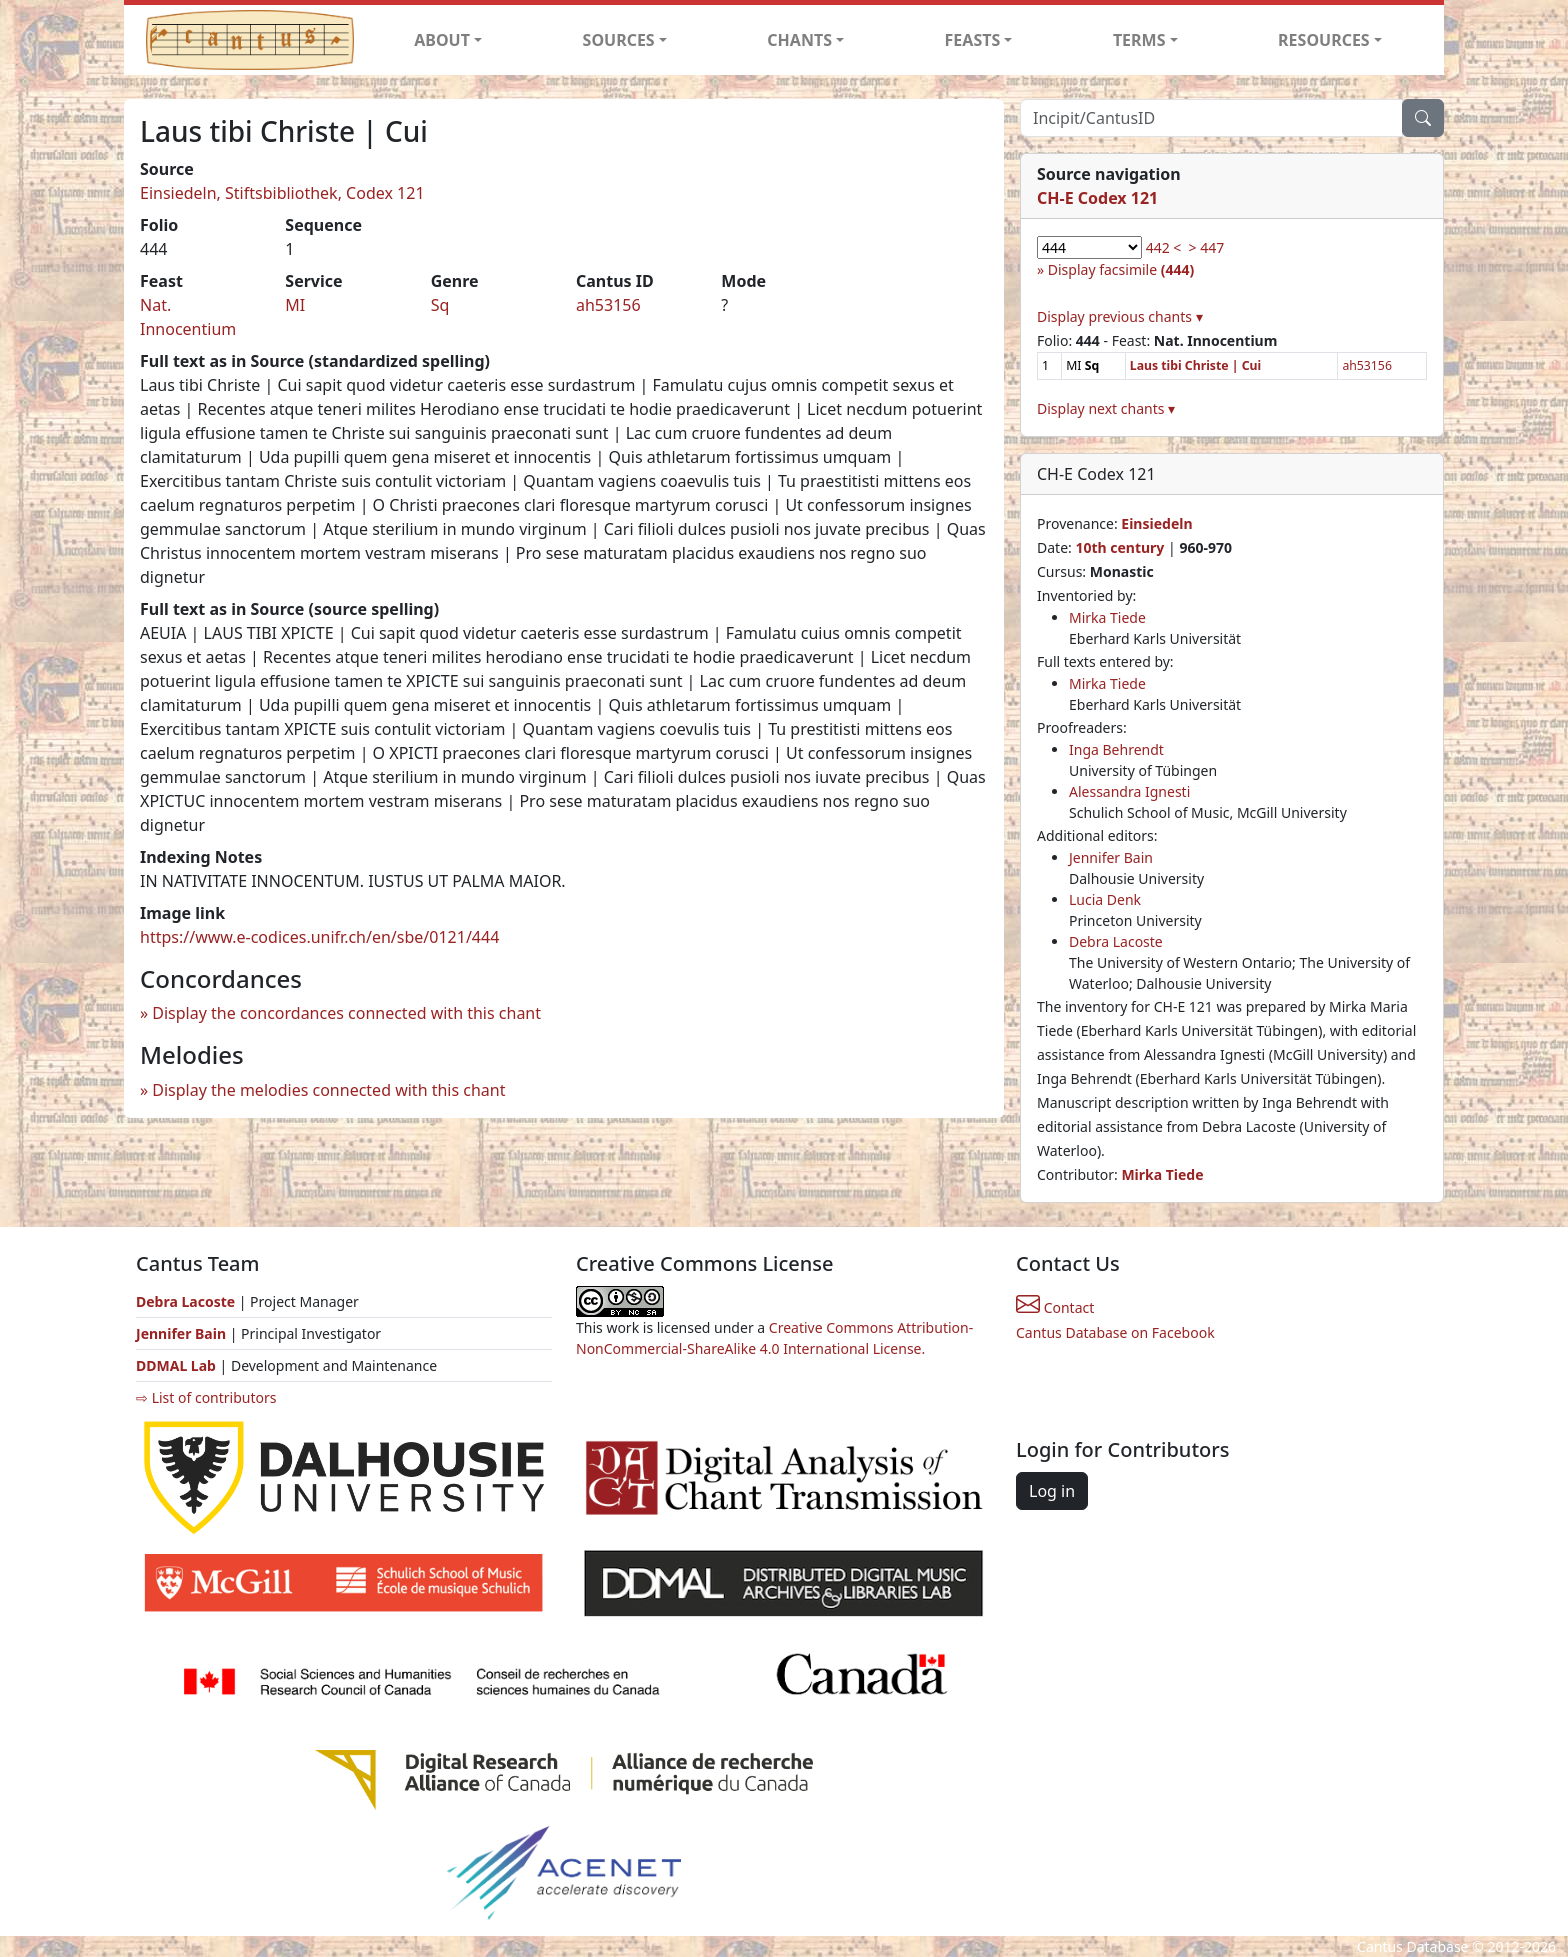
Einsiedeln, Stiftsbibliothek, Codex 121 (282, 193)
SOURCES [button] (619, 40)
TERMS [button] (1139, 40)
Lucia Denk (1105, 899)
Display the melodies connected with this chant (328, 1090)
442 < (1164, 247)
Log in (1052, 1491)
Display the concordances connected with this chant (346, 1013)
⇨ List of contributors (206, 1397)
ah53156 (608, 305)
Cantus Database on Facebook (1115, 1332)
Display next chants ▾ (1106, 408)
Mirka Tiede (1107, 617)
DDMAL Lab (176, 1365)
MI (295, 305)
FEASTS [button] (973, 40)
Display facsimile (1121, 269)
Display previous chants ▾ (1120, 316)
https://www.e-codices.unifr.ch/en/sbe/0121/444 (319, 937)
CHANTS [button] (799, 40)
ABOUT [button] (442, 40)
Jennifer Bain (1111, 857)
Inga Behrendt (1116, 749)
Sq (440, 305)
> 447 (1207, 247)
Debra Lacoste (1116, 941)
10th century (1119, 547)
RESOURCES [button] (1324, 40)
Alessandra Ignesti (1129, 791)
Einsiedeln (1156, 523)
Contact (1055, 1307)
